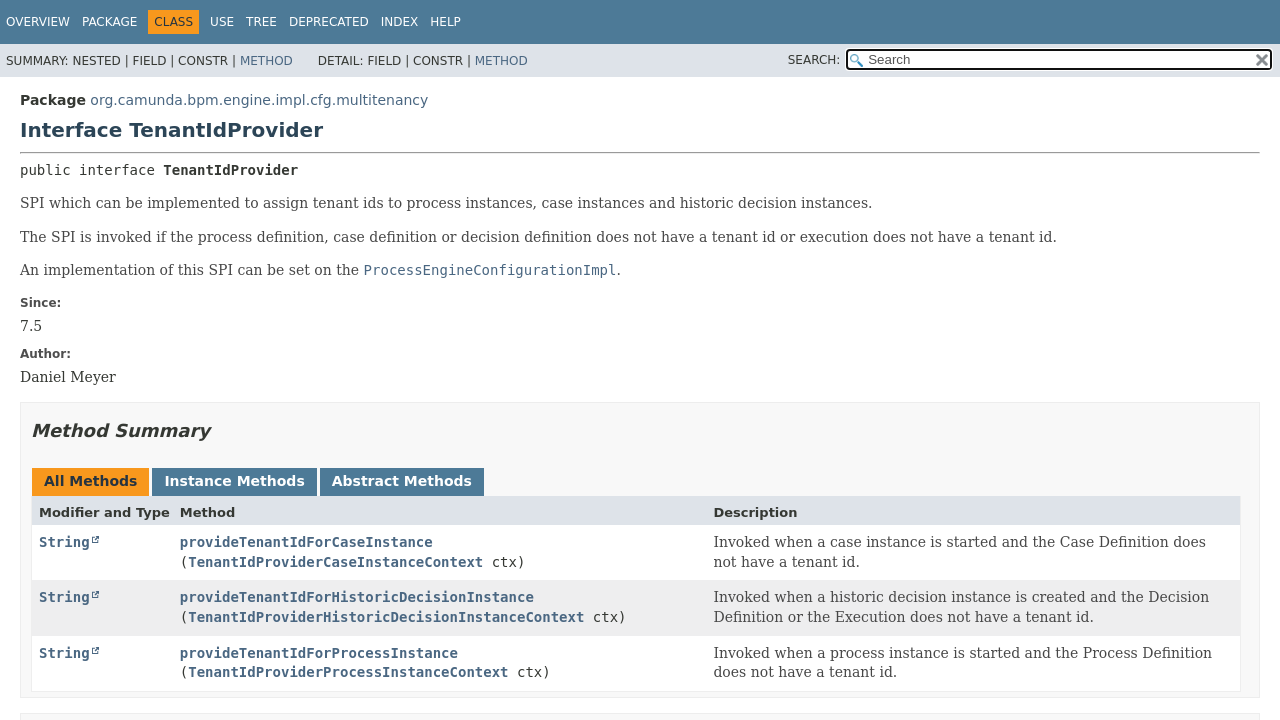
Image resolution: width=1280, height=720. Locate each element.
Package (109, 22)
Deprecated (329, 22)
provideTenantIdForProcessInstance (319, 653)
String (64, 542)
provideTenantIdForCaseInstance (306, 542)
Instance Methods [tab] (234, 481)
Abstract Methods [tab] (402, 481)
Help (445, 22)
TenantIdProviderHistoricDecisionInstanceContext (386, 617)
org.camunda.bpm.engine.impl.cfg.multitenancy (259, 100)
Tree (261, 22)
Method (266, 61)
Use (222, 22)
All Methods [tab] (90, 481)
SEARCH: (814, 60)
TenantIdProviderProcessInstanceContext (348, 672)
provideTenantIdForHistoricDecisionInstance (357, 597)
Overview (38, 22)
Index (400, 22)
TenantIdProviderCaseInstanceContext (335, 562)
